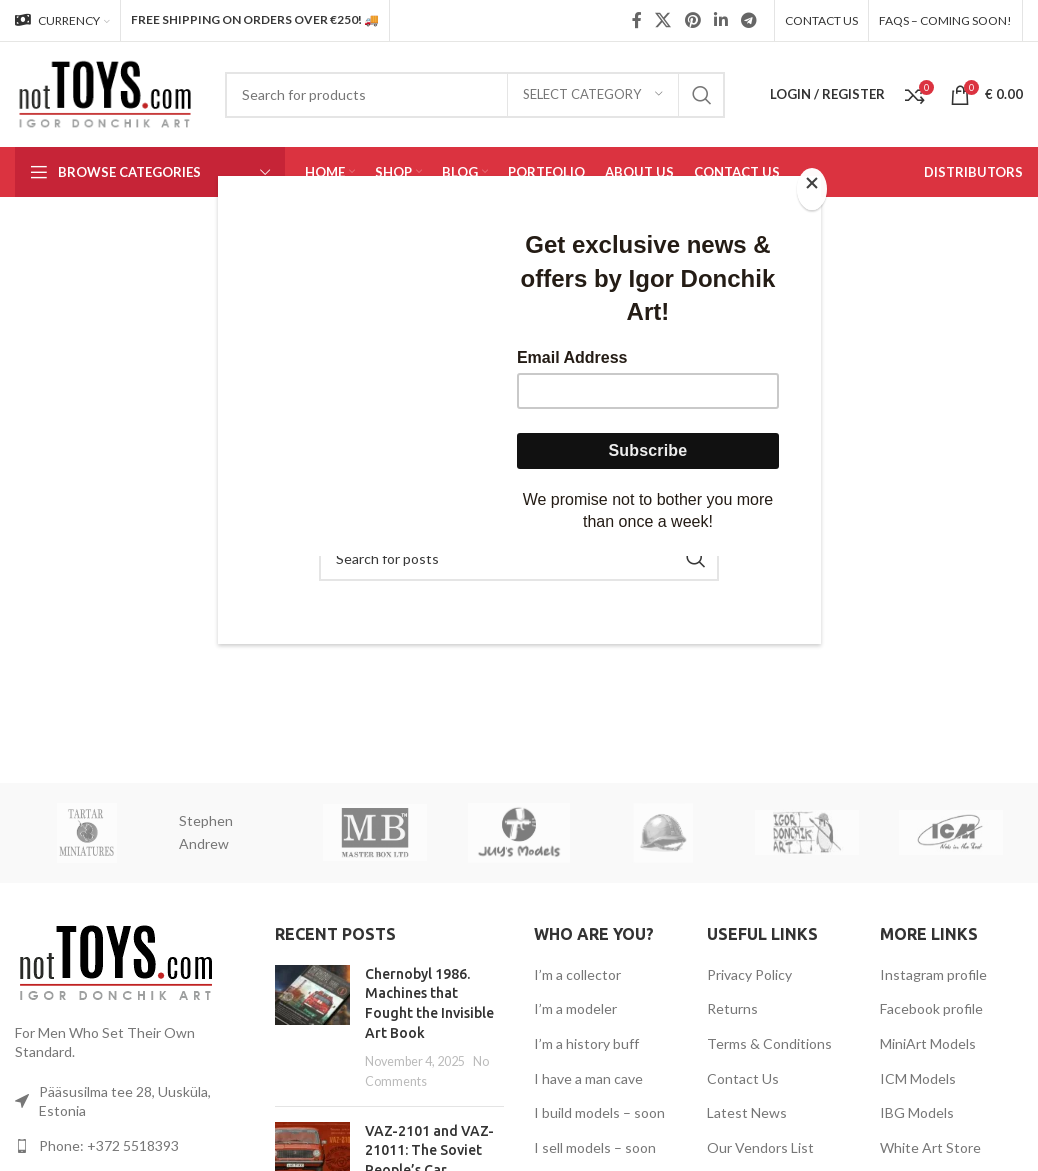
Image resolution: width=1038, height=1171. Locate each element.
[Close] (816, 187)
